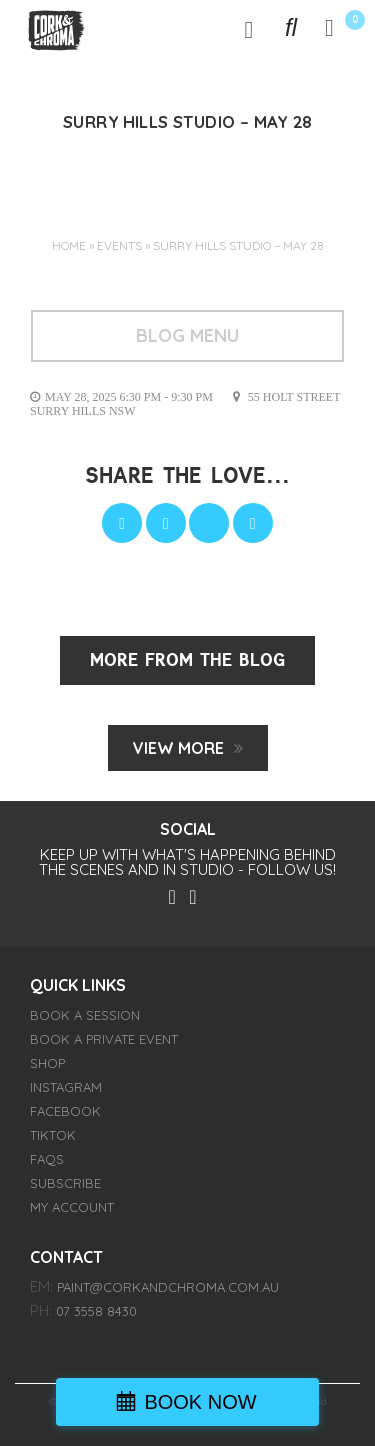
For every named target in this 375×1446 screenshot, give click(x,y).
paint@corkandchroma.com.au (168, 1287)
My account (72, 1207)
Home (69, 245)
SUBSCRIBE (65, 1183)
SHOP (47, 1063)
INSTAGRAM (66, 1087)
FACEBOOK (65, 1111)
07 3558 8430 (96, 1311)
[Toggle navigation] (249, 29)
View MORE (178, 748)
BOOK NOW (200, 1402)
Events (119, 245)
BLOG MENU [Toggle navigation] (187, 335)
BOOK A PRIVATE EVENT (104, 1039)
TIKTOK (53, 1135)
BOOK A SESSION (85, 1015)
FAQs (47, 1159)
